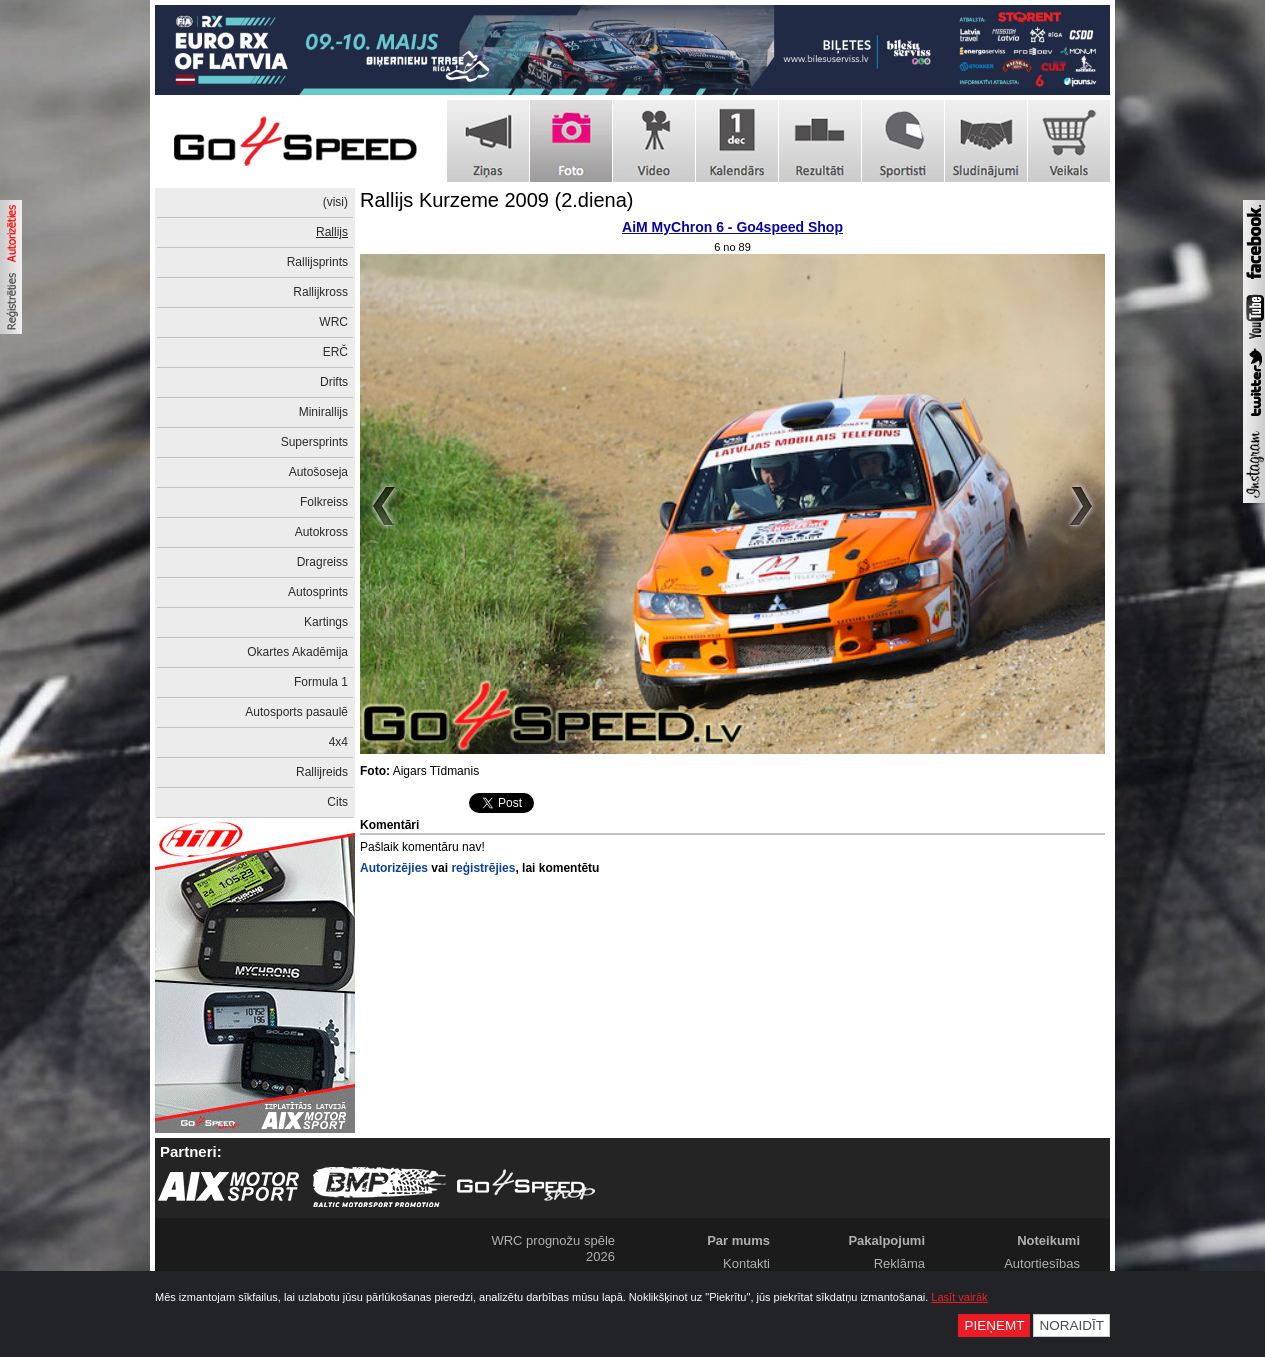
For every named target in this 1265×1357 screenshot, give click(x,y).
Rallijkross (320, 292)
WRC (333, 322)
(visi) (335, 202)
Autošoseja (318, 472)
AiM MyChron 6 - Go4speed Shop (732, 227)
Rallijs (332, 232)
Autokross (321, 532)
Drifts (334, 382)
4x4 (338, 742)
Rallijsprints (317, 262)
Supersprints (314, 442)
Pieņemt (994, 1325)
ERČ (335, 352)
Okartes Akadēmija (297, 652)
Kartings (326, 622)
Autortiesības (1042, 1263)
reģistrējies (483, 868)
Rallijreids (322, 772)
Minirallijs (323, 412)
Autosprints (318, 592)
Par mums (738, 1240)
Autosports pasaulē (296, 712)
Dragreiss (322, 562)
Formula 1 (321, 682)
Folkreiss (324, 502)
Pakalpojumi (886, 1240)
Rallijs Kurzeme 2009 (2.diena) (496, 200)
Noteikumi (1048, 1240)
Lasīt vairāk (959, 1297)
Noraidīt (1071, 1325)
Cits (337, 802)
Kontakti (746, 1263)
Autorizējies (394, 868)
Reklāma (899, 1263)
